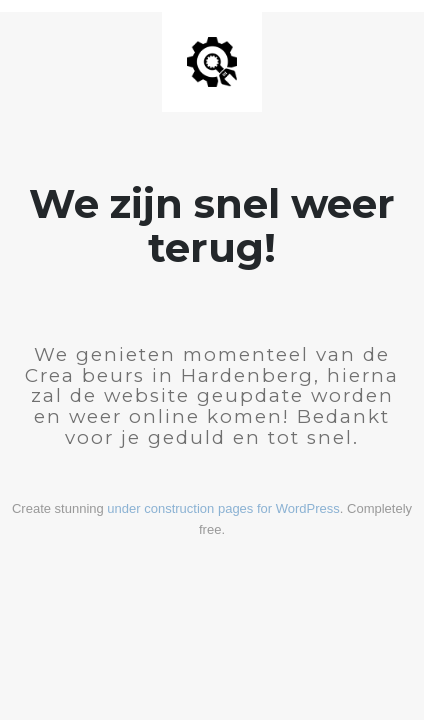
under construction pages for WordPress (223, 508)
